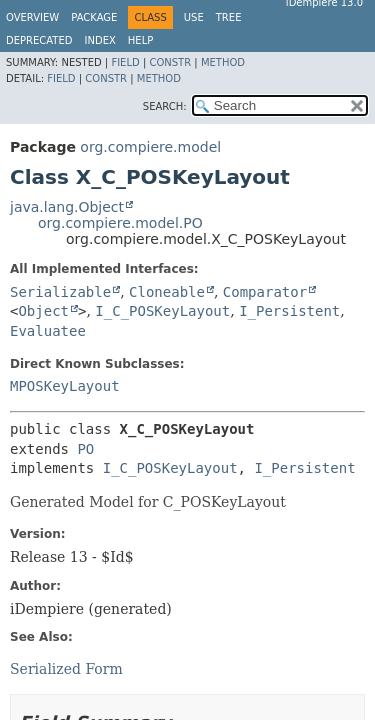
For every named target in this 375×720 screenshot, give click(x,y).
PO (85, 449)
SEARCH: (165, 106)
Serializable (60, 292)
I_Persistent (289, 311)
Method (223, 62)
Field (125, 62)
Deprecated (39, 40)
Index (100, 40)
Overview (32, 17)
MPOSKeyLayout (65, 386)
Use (194, 17)
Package (94, 17)
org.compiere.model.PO (120, 223)
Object (43, 311)
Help (140, 40)
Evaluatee (48, 331)
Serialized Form (66, 669)
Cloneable (167, 292)
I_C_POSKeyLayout (162, 311)
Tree (229, 17)
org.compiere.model (150, 147)
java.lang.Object (67, 207)
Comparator (265, 292)
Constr (170, 62)
